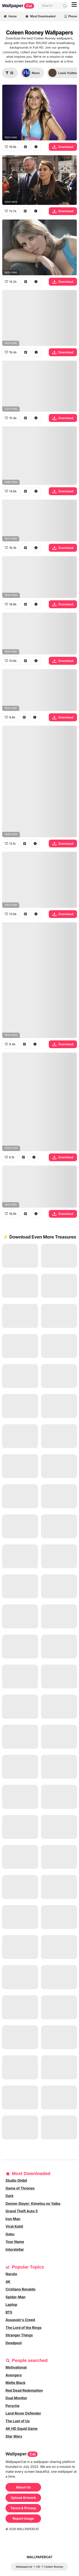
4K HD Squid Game (22, 2429)
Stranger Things (19, 2335)
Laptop (11, 2305)
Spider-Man (16, 2297)
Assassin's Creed (20, 2320)
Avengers (14, 2375)
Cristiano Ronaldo (21, 2289)
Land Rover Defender (23, 2413)
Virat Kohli (14, 2226)
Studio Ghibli (16, 2181)
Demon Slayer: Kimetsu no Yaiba (33, 2204)
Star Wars (14, 2436)
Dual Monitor (16, 2398)
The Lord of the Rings (23, 2328)
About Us (23, 2487)
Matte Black (16, 2383)
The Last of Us (18, 2421)
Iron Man (13, 2219)
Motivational (16, 2367)
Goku (10, 2234)
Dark (9, 2196)
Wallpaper (18, 5)
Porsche (12, 2406)
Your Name (15, 2242)
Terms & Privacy (23, 2508)
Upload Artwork (23, 2498)
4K (8, 2282)
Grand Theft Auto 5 (22, 2211)
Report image (23, 2518)
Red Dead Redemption (24, 2390)
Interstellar (15, 2249)
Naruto (11, 2274)
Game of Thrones (20, 2188)
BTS (9, 2312)
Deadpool (14, 2343)
